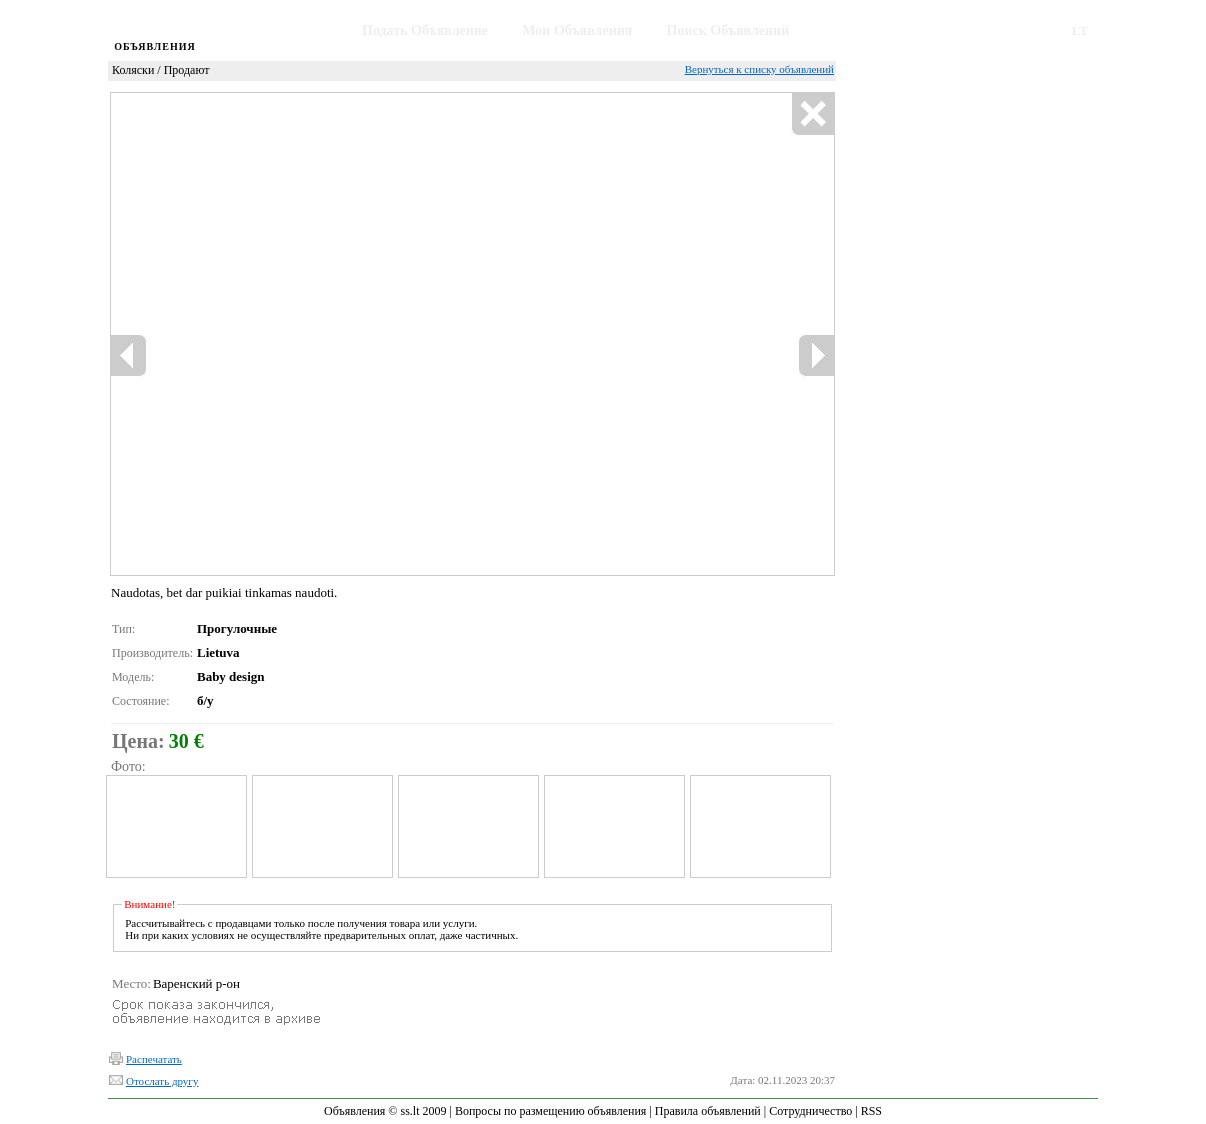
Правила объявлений (708, 1111)
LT (1080, 30)
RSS (871, 1111)
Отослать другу (162, 1081)
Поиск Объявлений (728, 30)
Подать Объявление (425, 30)
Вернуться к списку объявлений (759, 69)
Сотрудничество (810, 1111)
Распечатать (154, 1059)
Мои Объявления (577, 30)
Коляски (133, 70)
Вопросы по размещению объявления (550, 1111)
